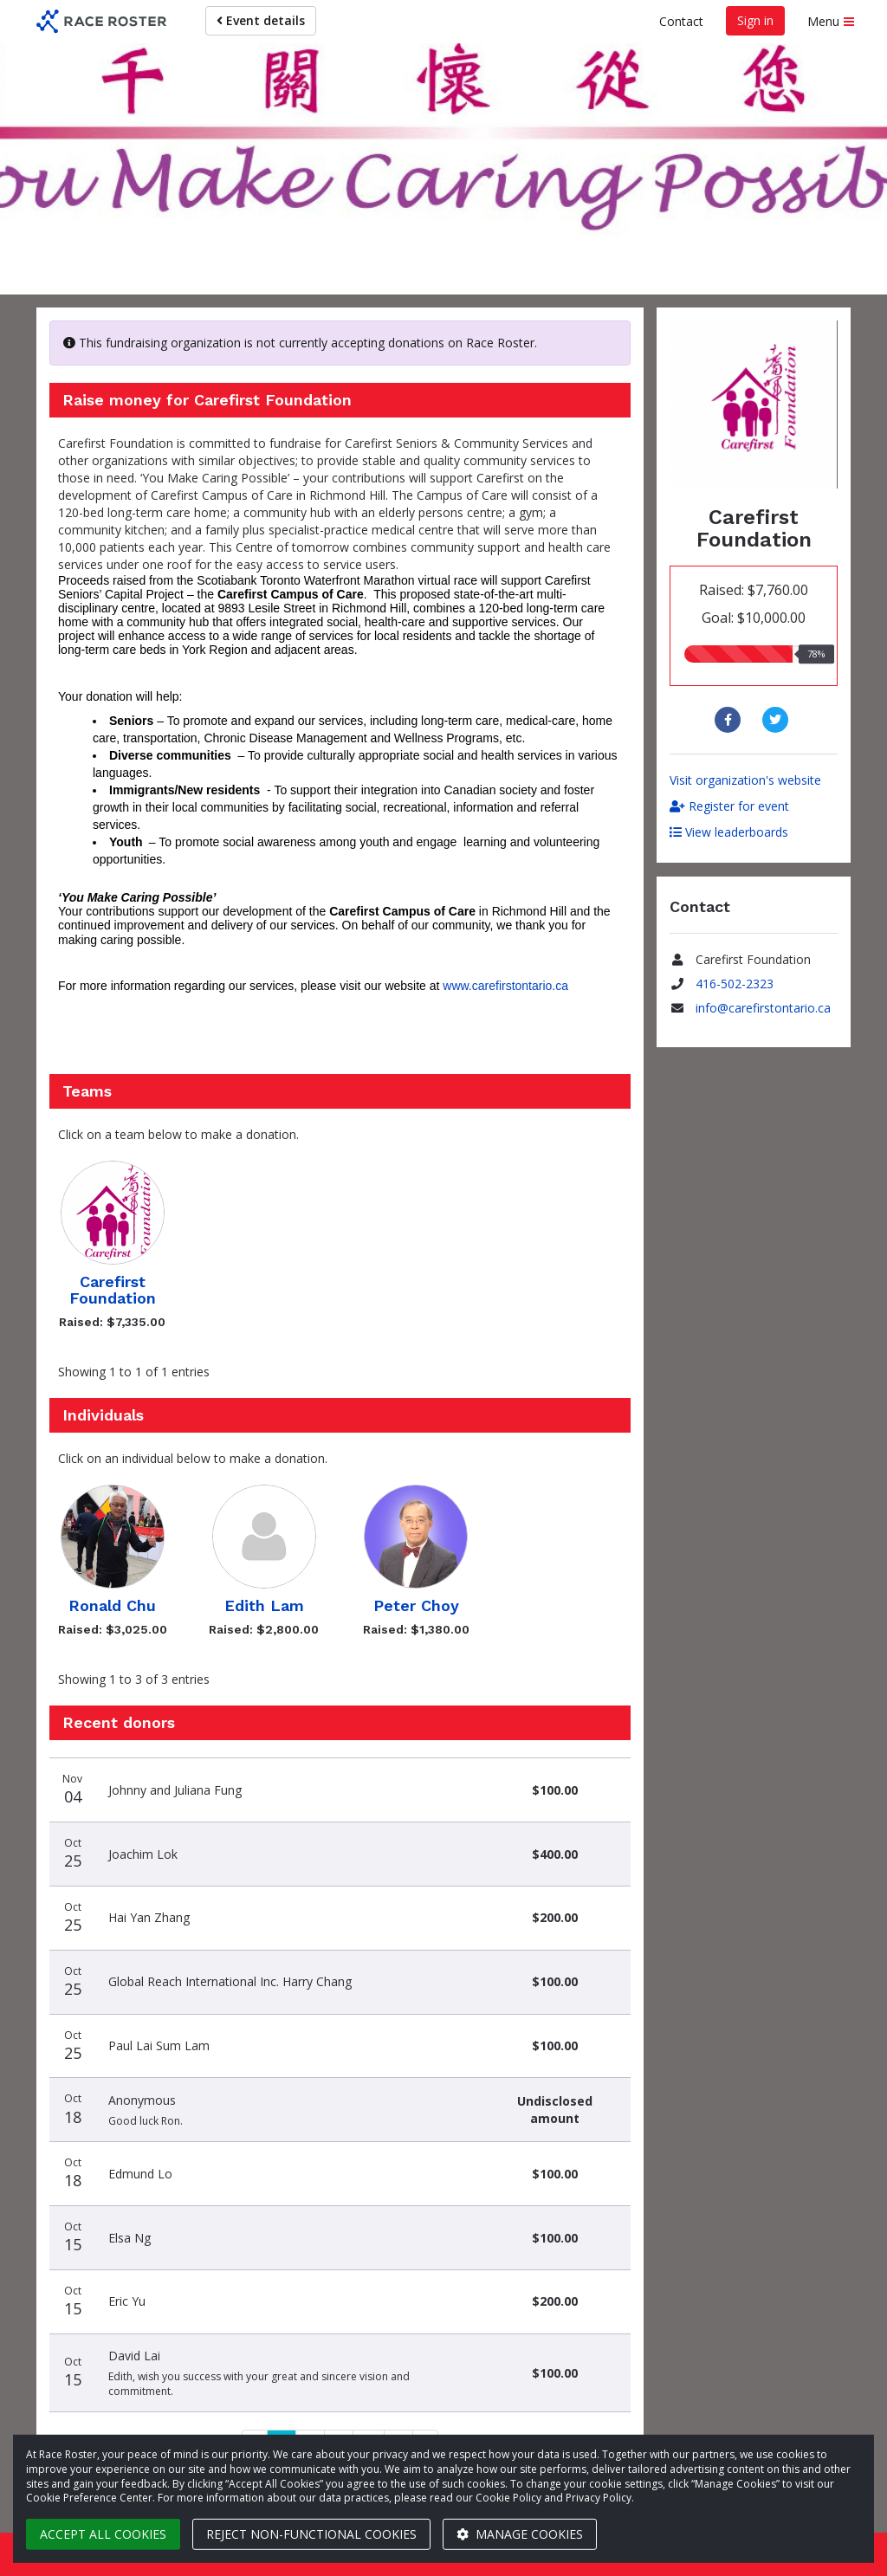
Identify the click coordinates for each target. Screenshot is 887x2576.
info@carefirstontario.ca (763, 1008)
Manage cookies (519, 2534)
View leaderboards (729, 832)
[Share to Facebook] (730, 719)
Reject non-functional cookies (311, 2534)
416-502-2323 (735, 983)
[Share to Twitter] (777, 719)
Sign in (755, 20)
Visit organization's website (745, 780)
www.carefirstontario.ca (505, 986)
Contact (681, 21)
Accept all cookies (103, 2534)
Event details (261, 20)
